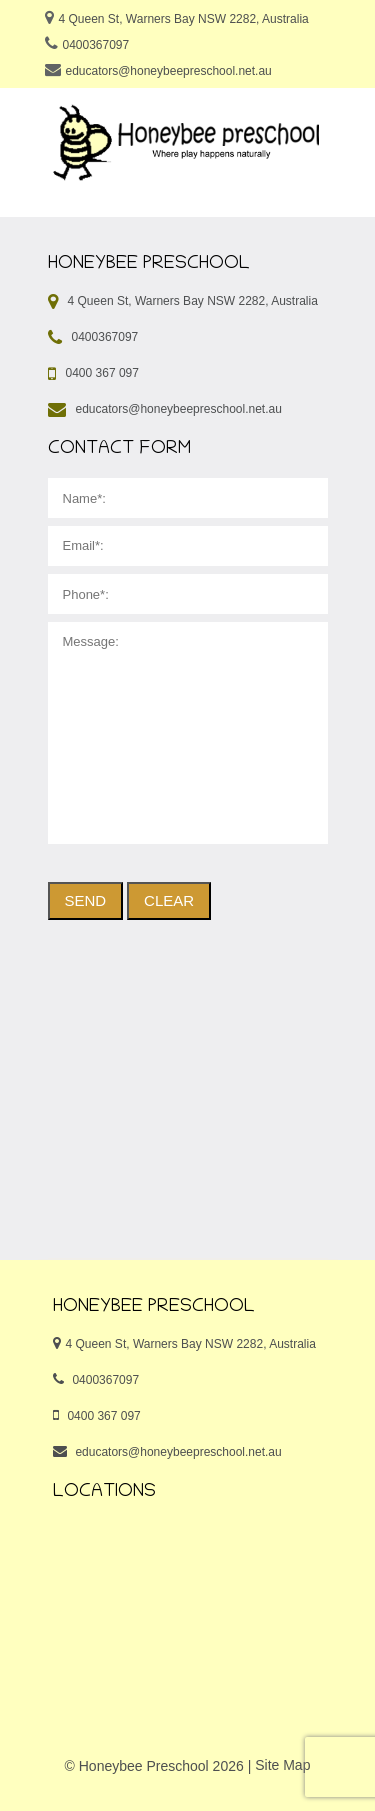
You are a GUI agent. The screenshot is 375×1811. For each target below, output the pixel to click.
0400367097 (95, 45)
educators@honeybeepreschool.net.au (168, 71)
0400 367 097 (102, 373)
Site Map (282, 1765)
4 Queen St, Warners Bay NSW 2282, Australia (183, 19)
